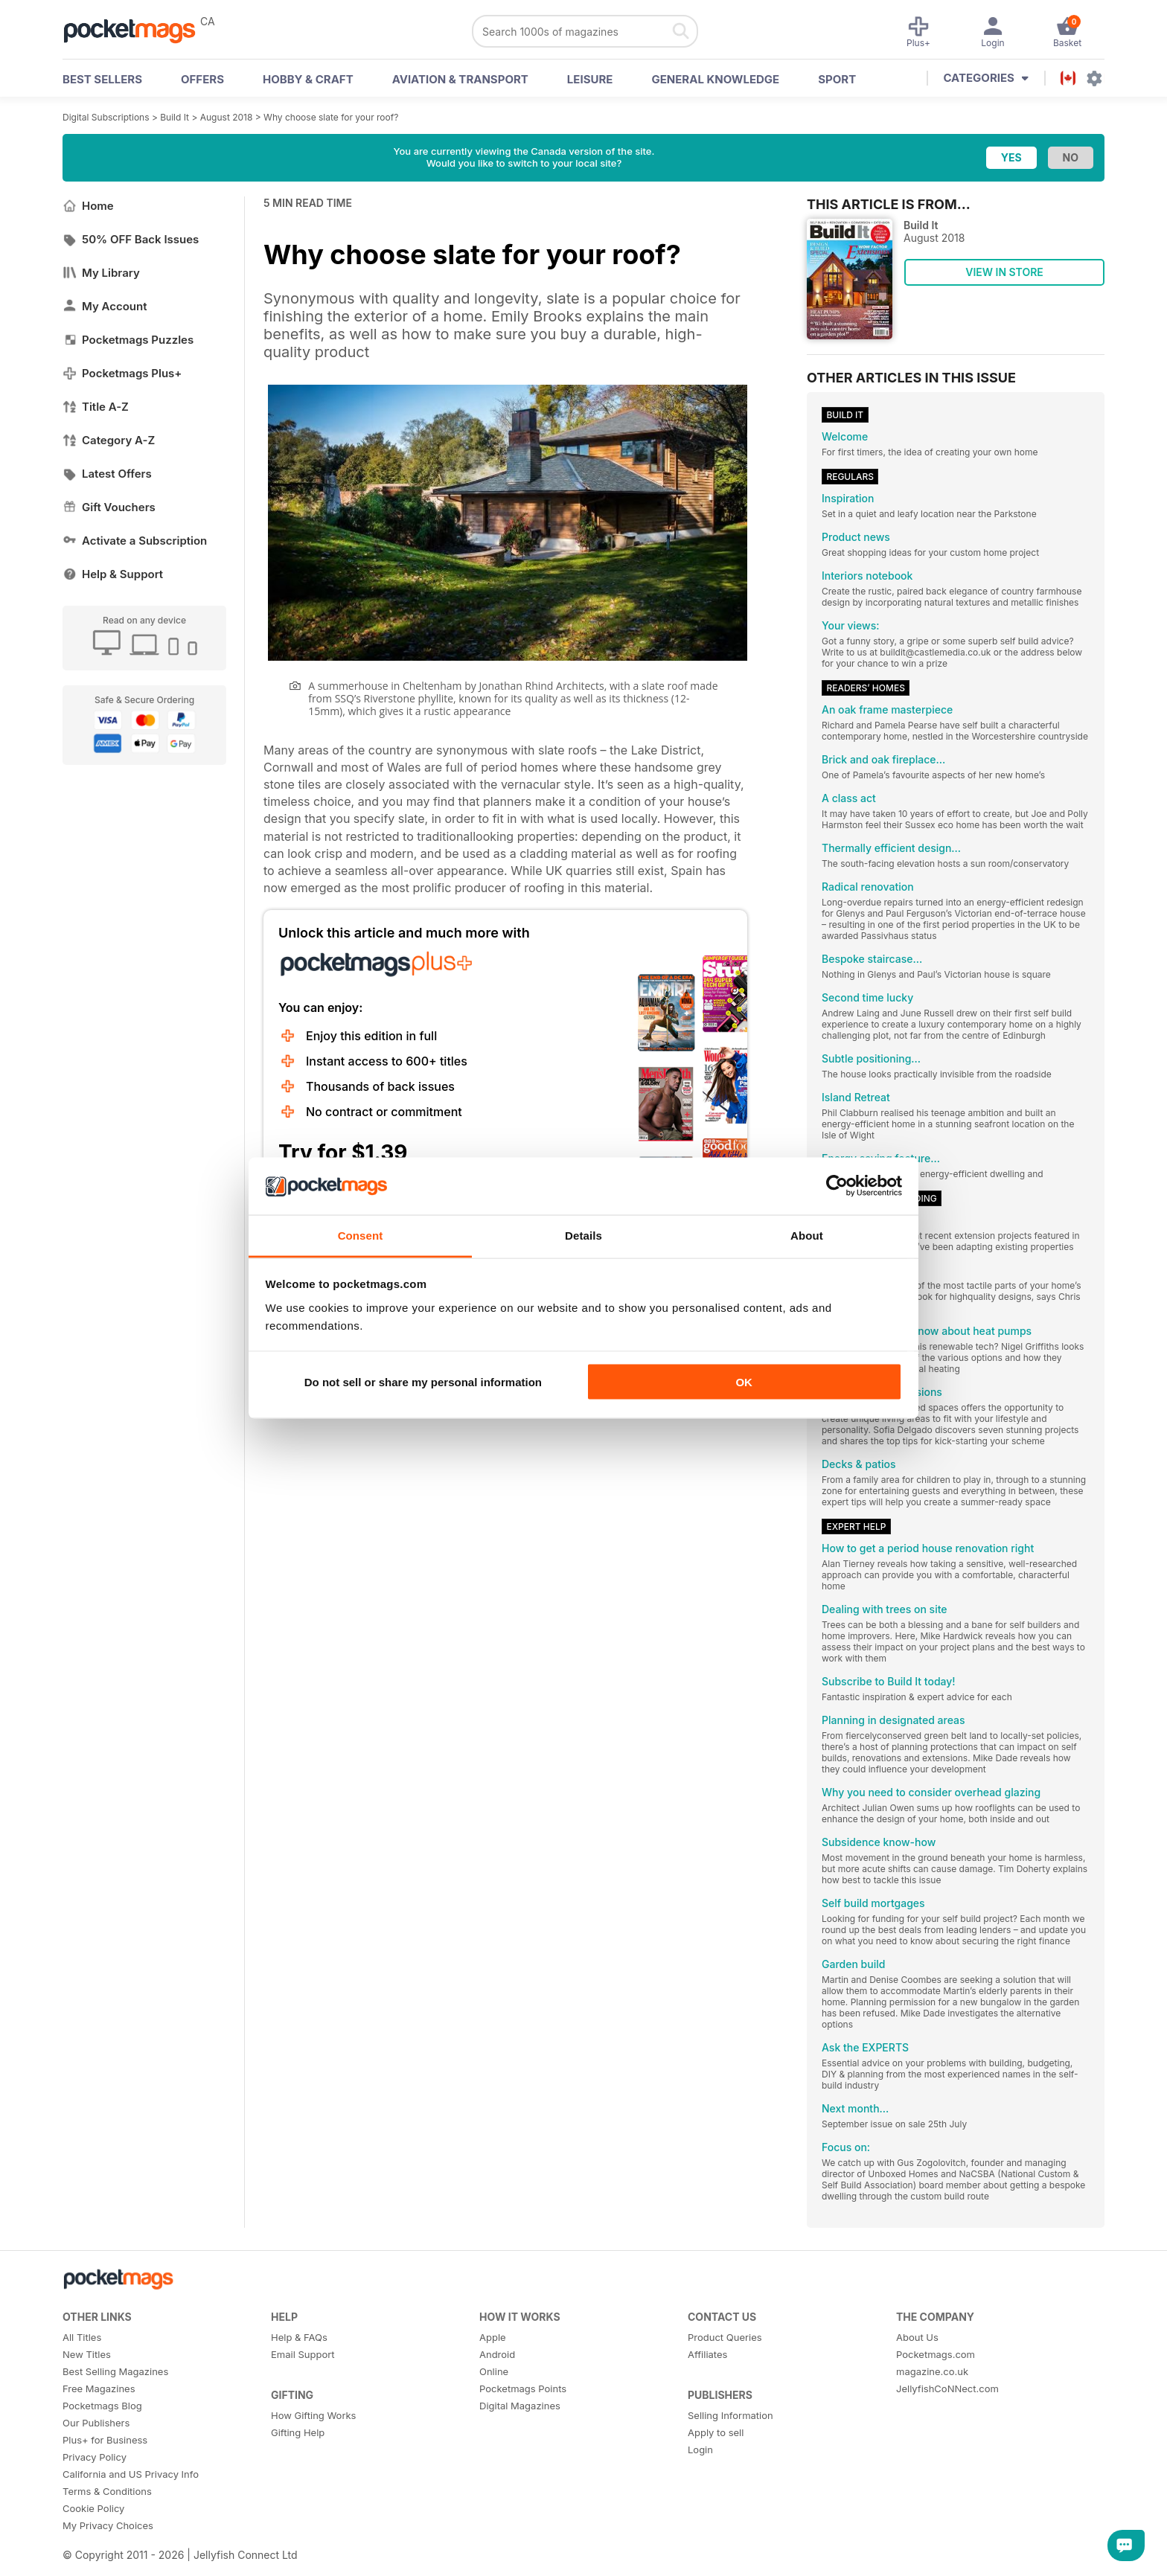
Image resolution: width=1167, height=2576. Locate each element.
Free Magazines (99, 2388)
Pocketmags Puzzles (128, 340)
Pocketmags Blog (102, 2406)
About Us (917, 2337)
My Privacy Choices (108, 2525)
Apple (492, 2337)
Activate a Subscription (135, 541)
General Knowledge (715, 79)
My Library (101, 273)
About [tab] (806, 1234)
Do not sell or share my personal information (423, 1382)
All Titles (82, 2337)
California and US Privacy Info (131, 2474)
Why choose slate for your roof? (330, 117)
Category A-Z (109, 440)
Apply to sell (716, 2432)
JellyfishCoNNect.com (947, 2388)
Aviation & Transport (460, 79)
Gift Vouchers (109, 507)
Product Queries (725, 2337)
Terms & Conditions (107, 2491)
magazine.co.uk (932, 2371)
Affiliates (707, 2354)
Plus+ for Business (105, 2440)
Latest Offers (107, 474)
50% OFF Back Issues (131, 239)
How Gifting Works (313, 2415)
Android (497, 2354)
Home (88, 206)
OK (743, 1382)
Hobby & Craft (308, 79)
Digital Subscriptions (106, 117)
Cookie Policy (93, 2508)
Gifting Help (297, 2432)
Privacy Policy (95, 2457)
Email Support (303, 2354)
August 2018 (226, 117)
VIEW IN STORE (1004, 272)
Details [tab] (583, 1234)
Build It (174, 117)
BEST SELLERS (102, 79)
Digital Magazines (519, 2406)
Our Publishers (96, 2423)
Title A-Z (96, 407)
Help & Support (113, 574)
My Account (105, 306)
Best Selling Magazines (115, 2371)
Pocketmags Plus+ (122, 373)
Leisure (590, 79)
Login (700, 2449)
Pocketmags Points (522, 2388)
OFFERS (202, 79)
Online (493, 2371)
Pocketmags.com (935, 2354)
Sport (837, 79)
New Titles (87, 2354)
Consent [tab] (360, 1234)
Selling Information (730, 2415)
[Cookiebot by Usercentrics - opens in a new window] (837, 1186)
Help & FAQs (299, 2337)
